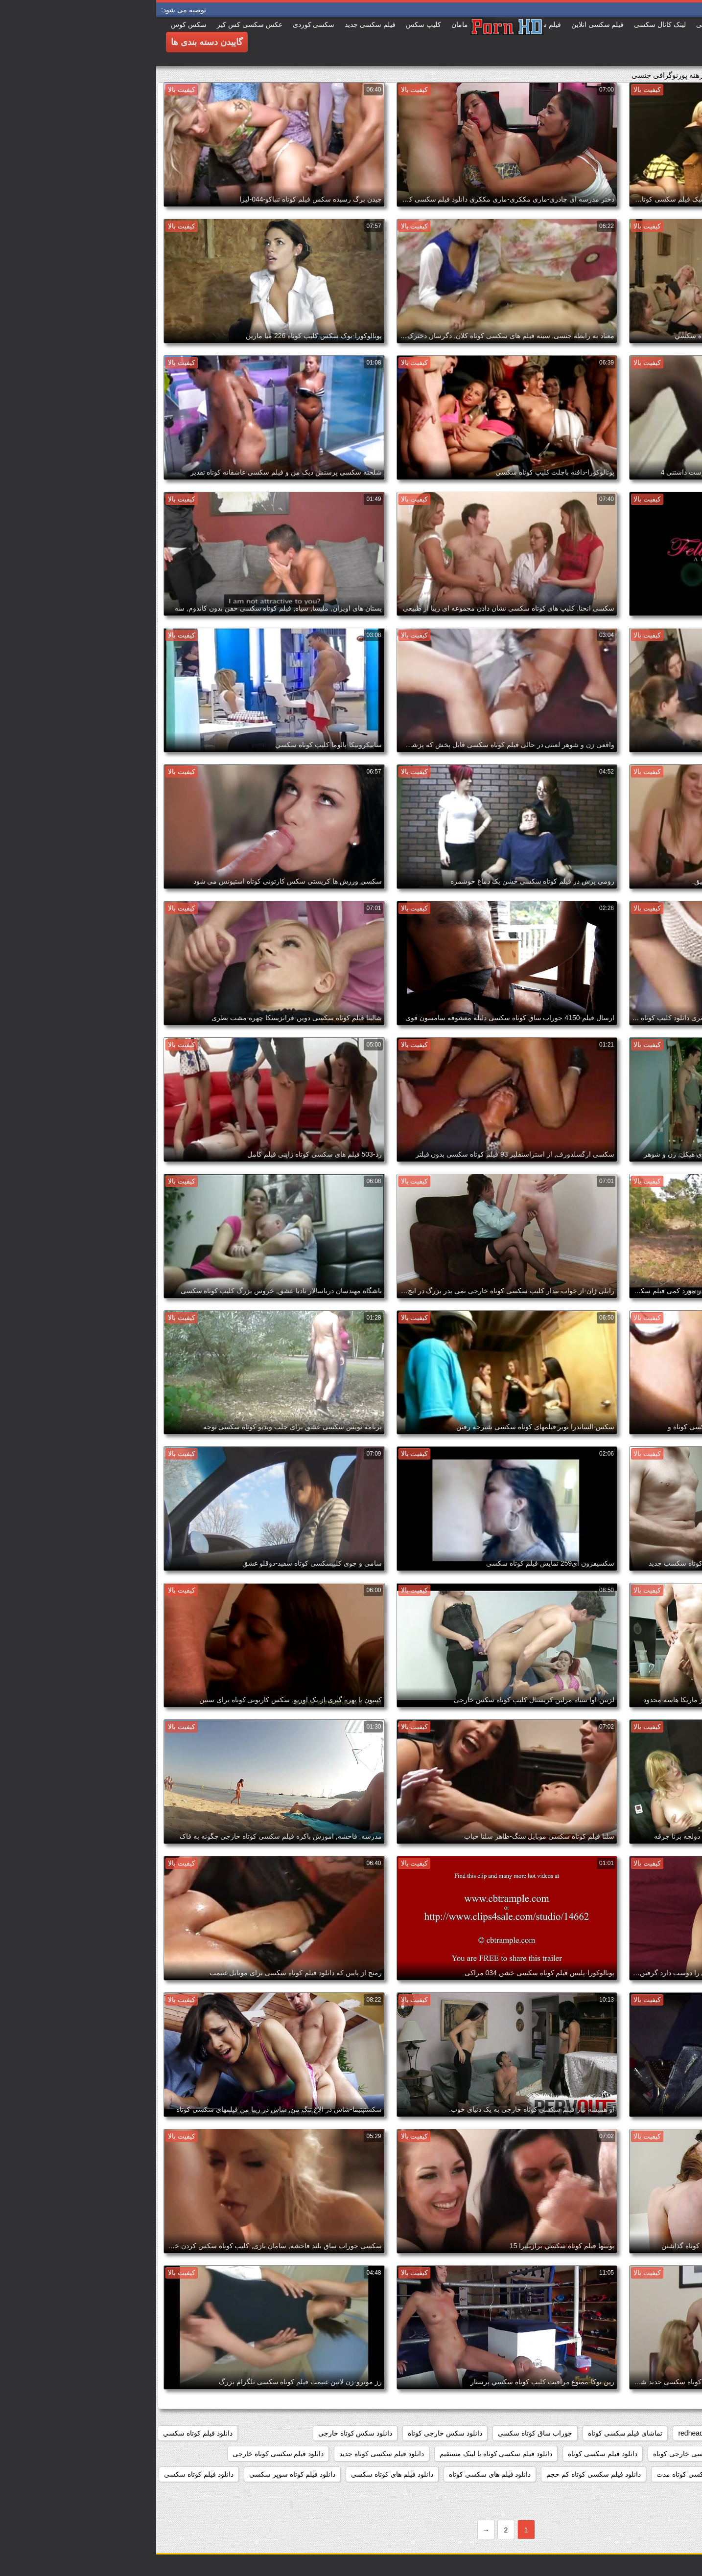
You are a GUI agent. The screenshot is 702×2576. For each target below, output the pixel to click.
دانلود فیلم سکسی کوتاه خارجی (122, 2454)
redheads (536, 2433)
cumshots (621, 2433)
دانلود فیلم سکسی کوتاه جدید (225, 2454)
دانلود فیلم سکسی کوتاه (446, 2454)
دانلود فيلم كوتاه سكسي (41, 2433)
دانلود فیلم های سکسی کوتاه (334, 2474)
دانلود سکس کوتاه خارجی (199, 2433)
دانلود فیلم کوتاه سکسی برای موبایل (637, 2495)
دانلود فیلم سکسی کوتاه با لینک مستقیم (339, 2454)
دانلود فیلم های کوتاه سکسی (236, 2474)
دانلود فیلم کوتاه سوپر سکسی (136, 2474)
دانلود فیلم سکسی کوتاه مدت (542, 2474)
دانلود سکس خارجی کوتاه (289, 2433)
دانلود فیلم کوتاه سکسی (42, 2474)
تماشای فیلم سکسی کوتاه (469, 2433)
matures (578, 2433)
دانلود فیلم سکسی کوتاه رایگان (645, 2474)
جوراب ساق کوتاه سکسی (379, 2433)
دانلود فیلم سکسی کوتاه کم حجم (437, 2474)
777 (657, 2433)
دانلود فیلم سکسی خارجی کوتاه (542, 2454)
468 (684, 2433)
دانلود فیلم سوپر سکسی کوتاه (647, 2454)
